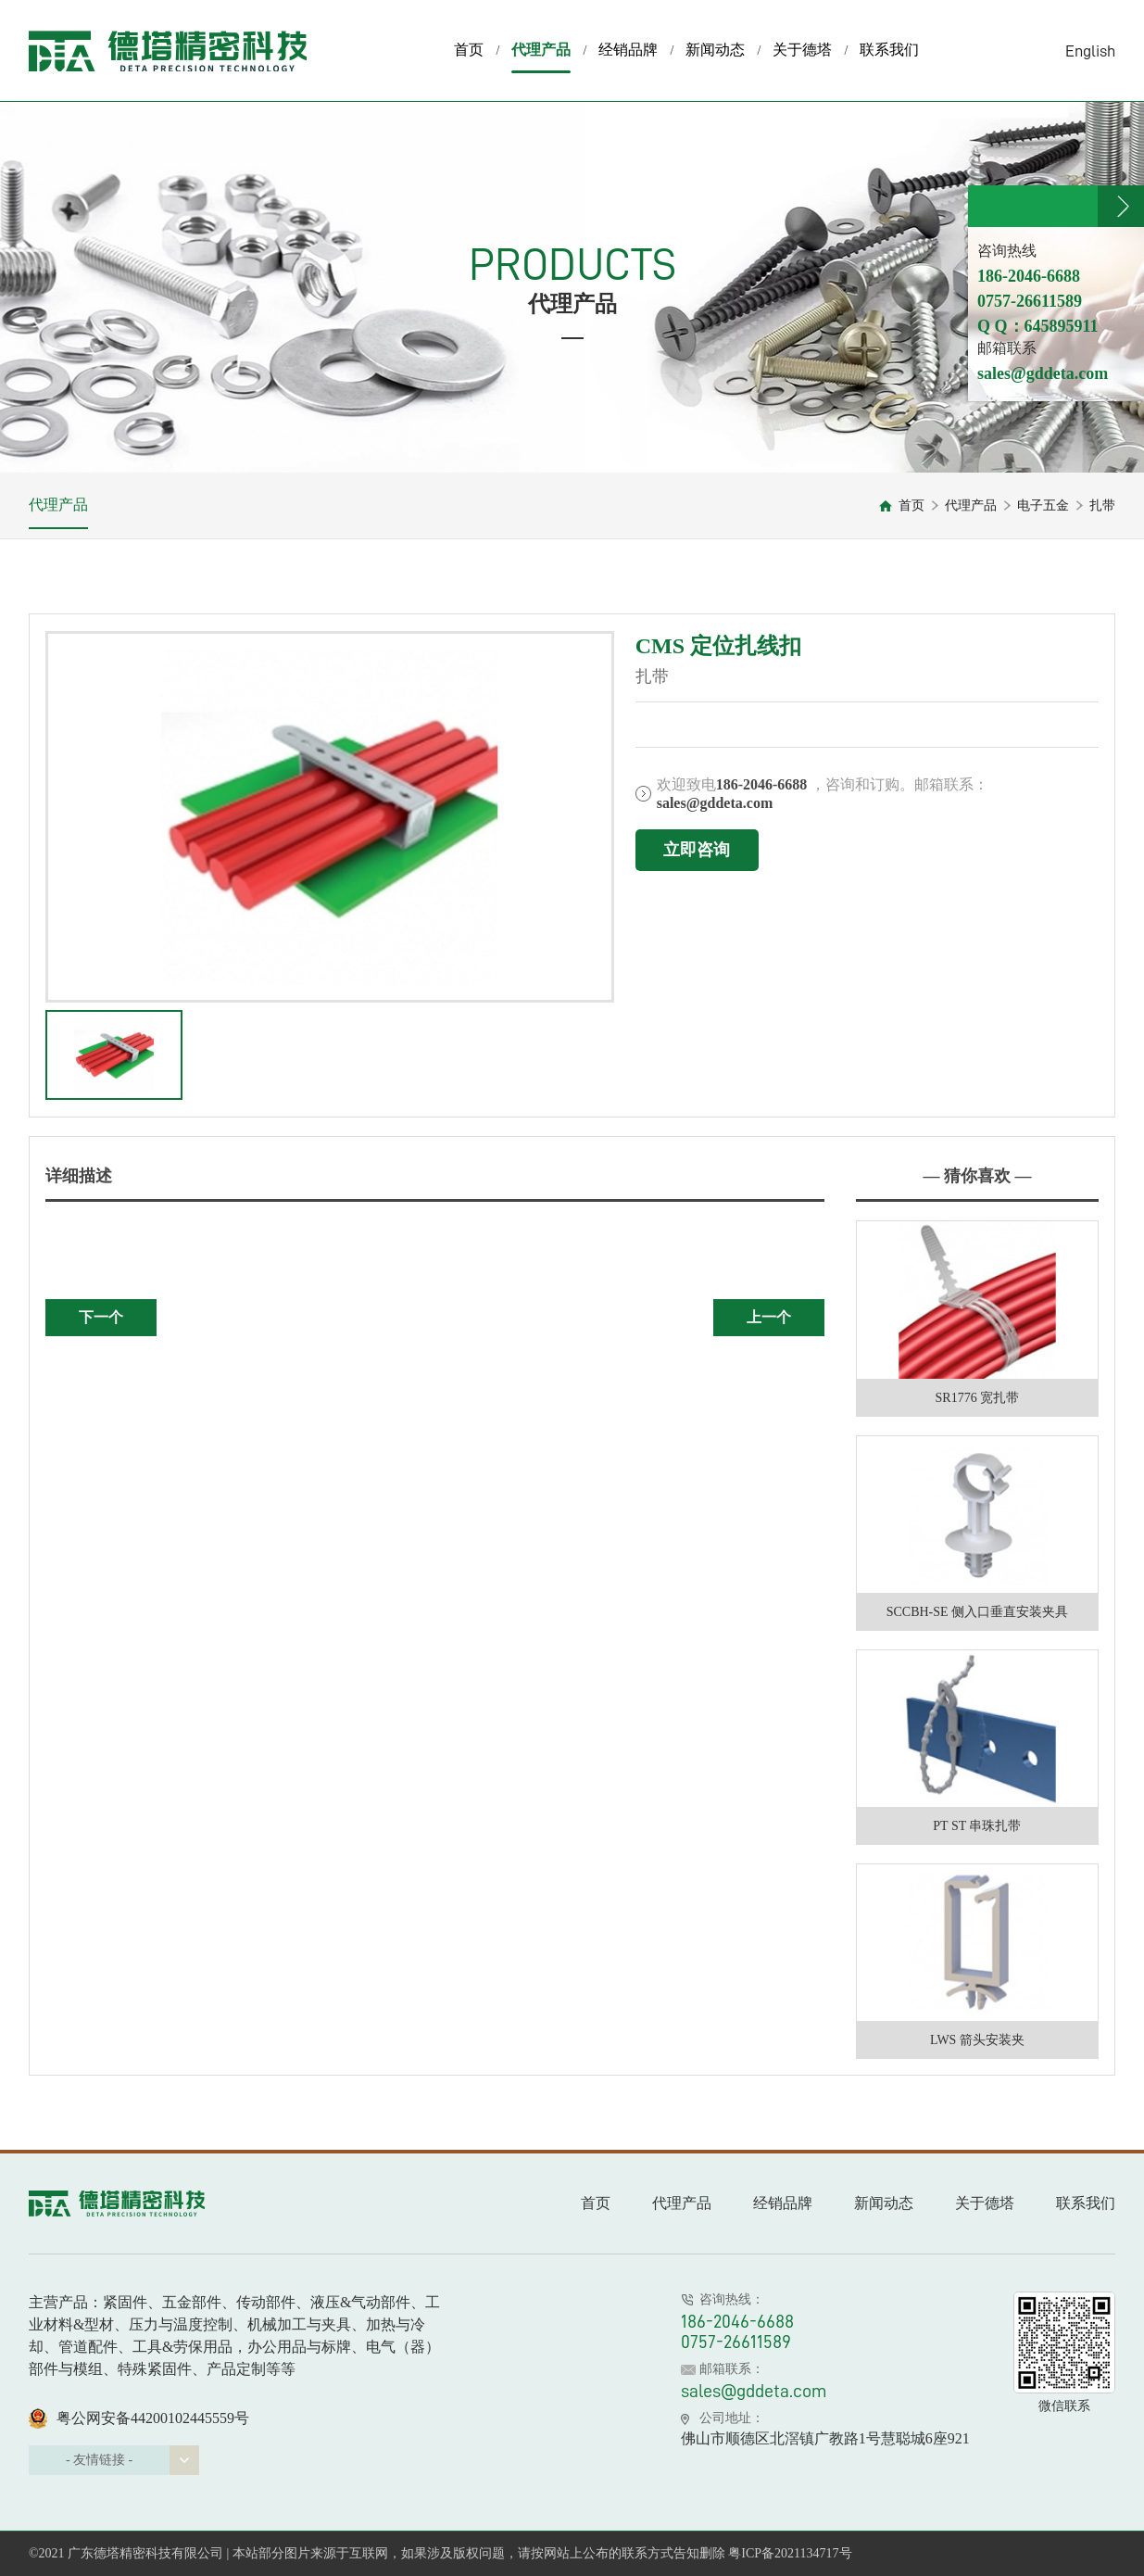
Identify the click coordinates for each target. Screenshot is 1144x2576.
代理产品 (541, 57)
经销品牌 (628, 49)
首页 (469, 49)
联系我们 (889, 49)
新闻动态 (715, 49)
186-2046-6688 (737, 2321)
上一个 (769, 1317)
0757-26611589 (736, 2341)
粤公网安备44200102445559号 (139, 2418)
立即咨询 (696, 849)
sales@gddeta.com (754, 2390)
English (1090, 51)
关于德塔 (802, 49)
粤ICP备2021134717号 (789, 2553)
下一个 (101, 1317)
